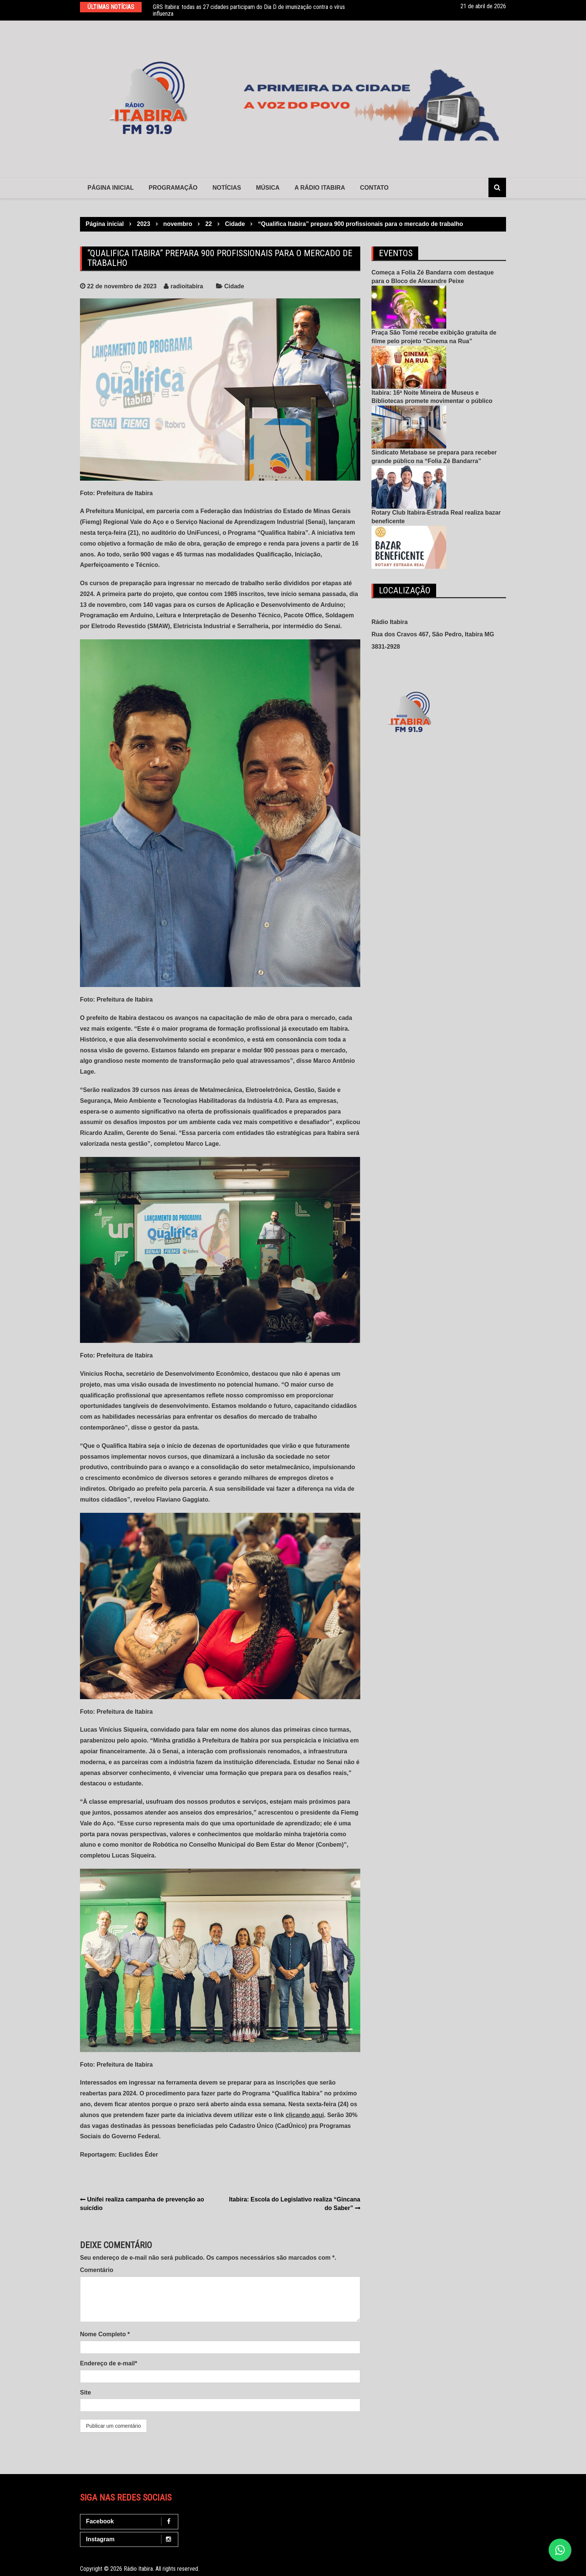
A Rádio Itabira (319, 187)
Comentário (96, 2270)
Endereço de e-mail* (108, 2363)
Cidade (234, 286)
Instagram (131, 2539)
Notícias (227, 187)
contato (374, 187)
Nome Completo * (105, 2334)
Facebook (131, 2521)
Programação (173, 187)
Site (85, 2392)
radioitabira (186, 286)
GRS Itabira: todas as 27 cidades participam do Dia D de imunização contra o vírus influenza (249, 10)
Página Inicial (110, 187)
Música (268, 187)
